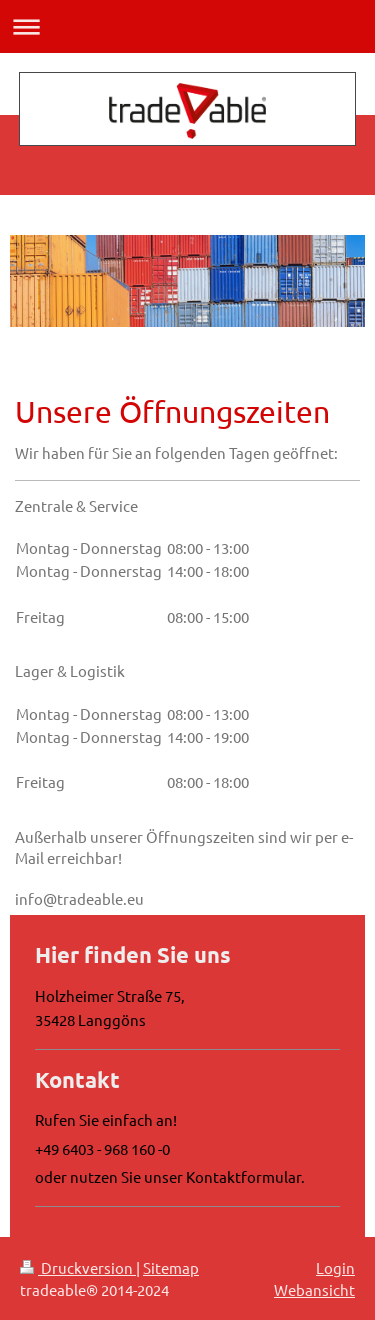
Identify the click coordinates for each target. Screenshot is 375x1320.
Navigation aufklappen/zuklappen (187, 26)
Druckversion (78, 1267)
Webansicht (314, 1289)
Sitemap (171, 1267)
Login (335, 1267)
